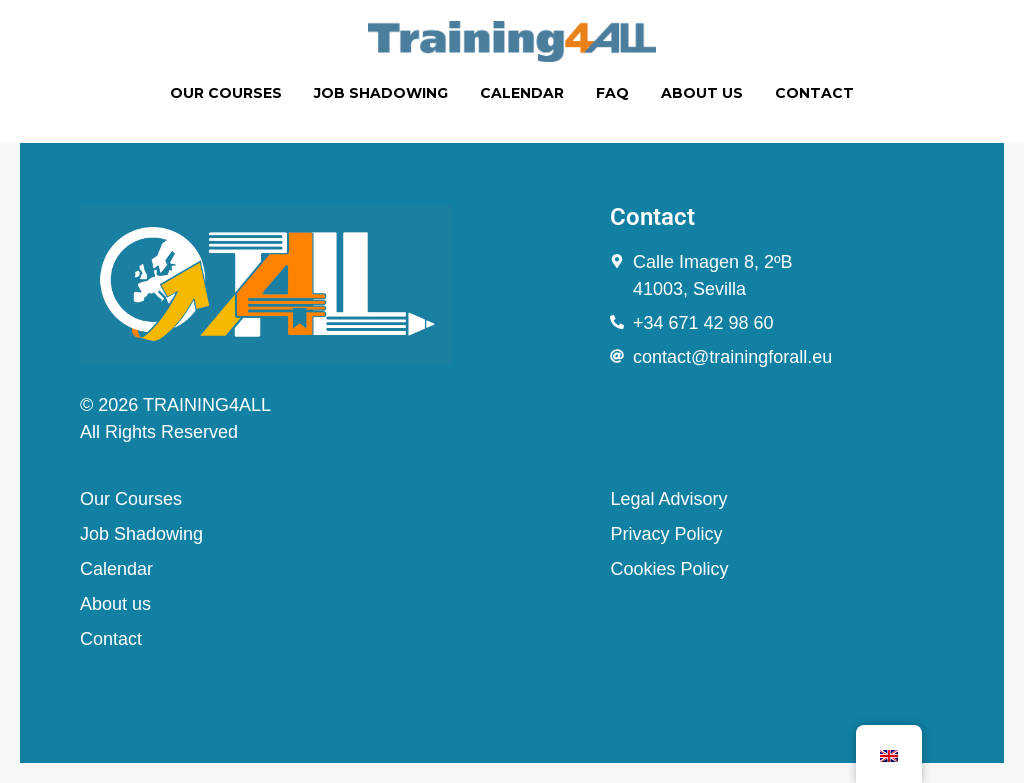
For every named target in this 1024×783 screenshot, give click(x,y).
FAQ (612, 93)
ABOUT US (702, 93)
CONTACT (814, 93)
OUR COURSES (226, 93)
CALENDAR (522, 93)
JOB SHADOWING (381, 93)
